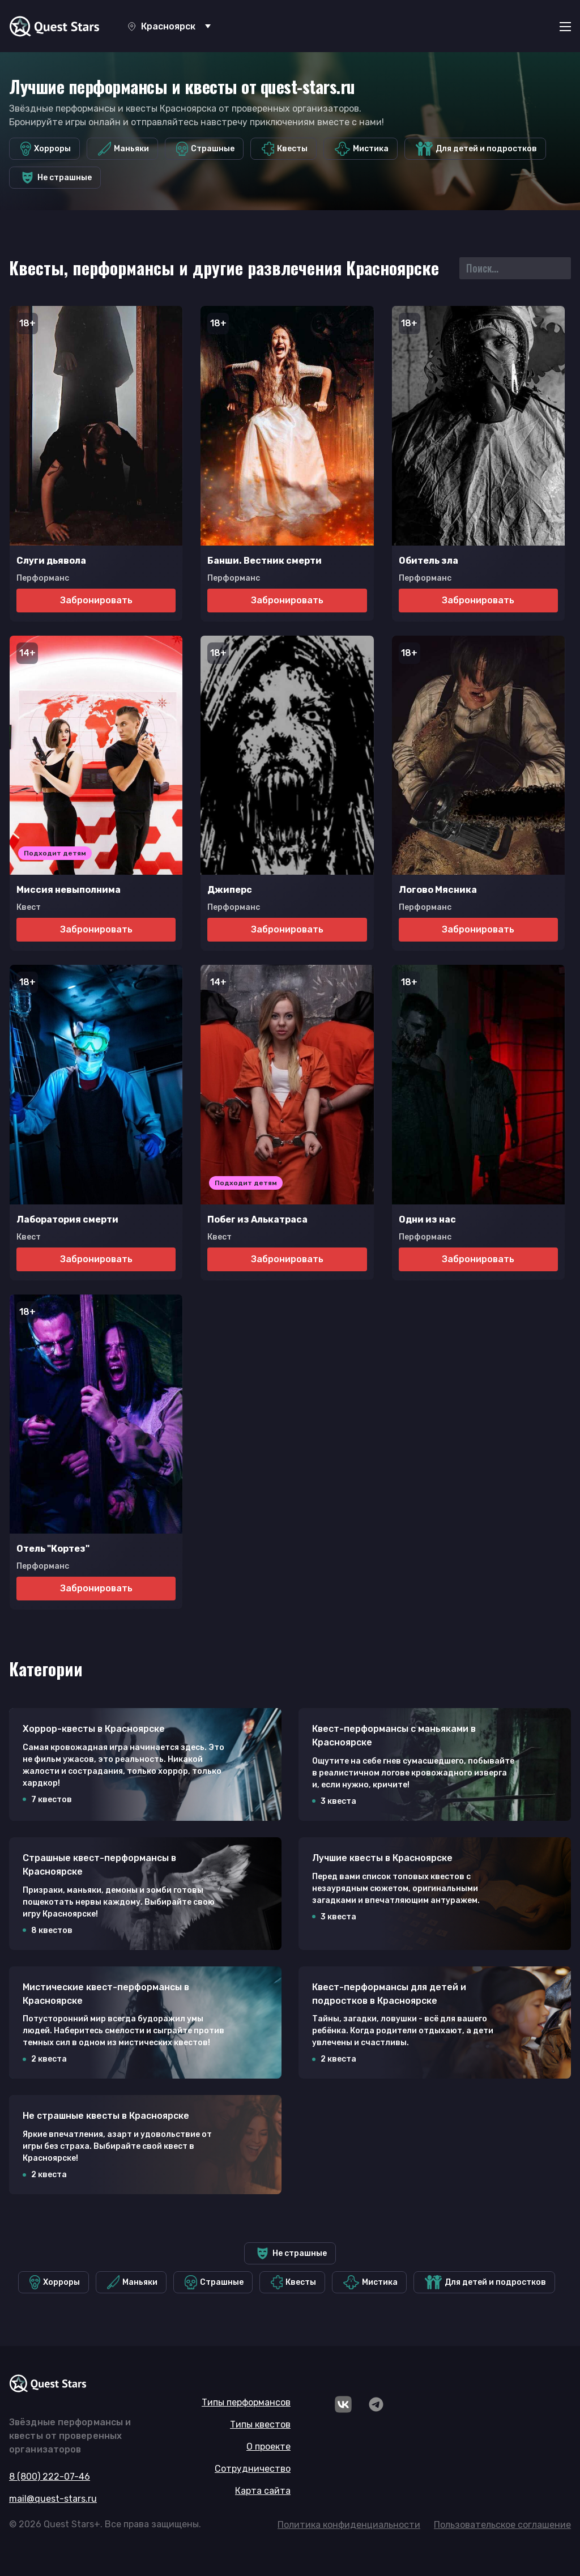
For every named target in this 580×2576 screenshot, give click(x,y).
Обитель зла (428, 560)
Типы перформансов (246, 2402)
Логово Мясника (438, 889)
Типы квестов (260, 2424)
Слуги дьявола (51, 560)
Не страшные (56, 178)
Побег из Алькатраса (257, 1219)
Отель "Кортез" (52, 1548)
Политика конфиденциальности (349, 2524)
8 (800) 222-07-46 (49, 2476)
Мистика (362, 149)
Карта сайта (263, 2490)
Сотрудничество (253, 2468)
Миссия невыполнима (68, 889)
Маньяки (123, 149)
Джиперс (229, 889)
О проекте (268, 2446)
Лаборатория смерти (67, 1219)
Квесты (285, 149)
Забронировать (96, 600)
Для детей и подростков (476, 149)
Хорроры (45, 149)
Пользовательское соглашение (502, 2524)
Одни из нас (427, 1219)
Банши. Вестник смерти (264, 560)
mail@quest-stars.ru (53, 2498)
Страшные (205, 149)
